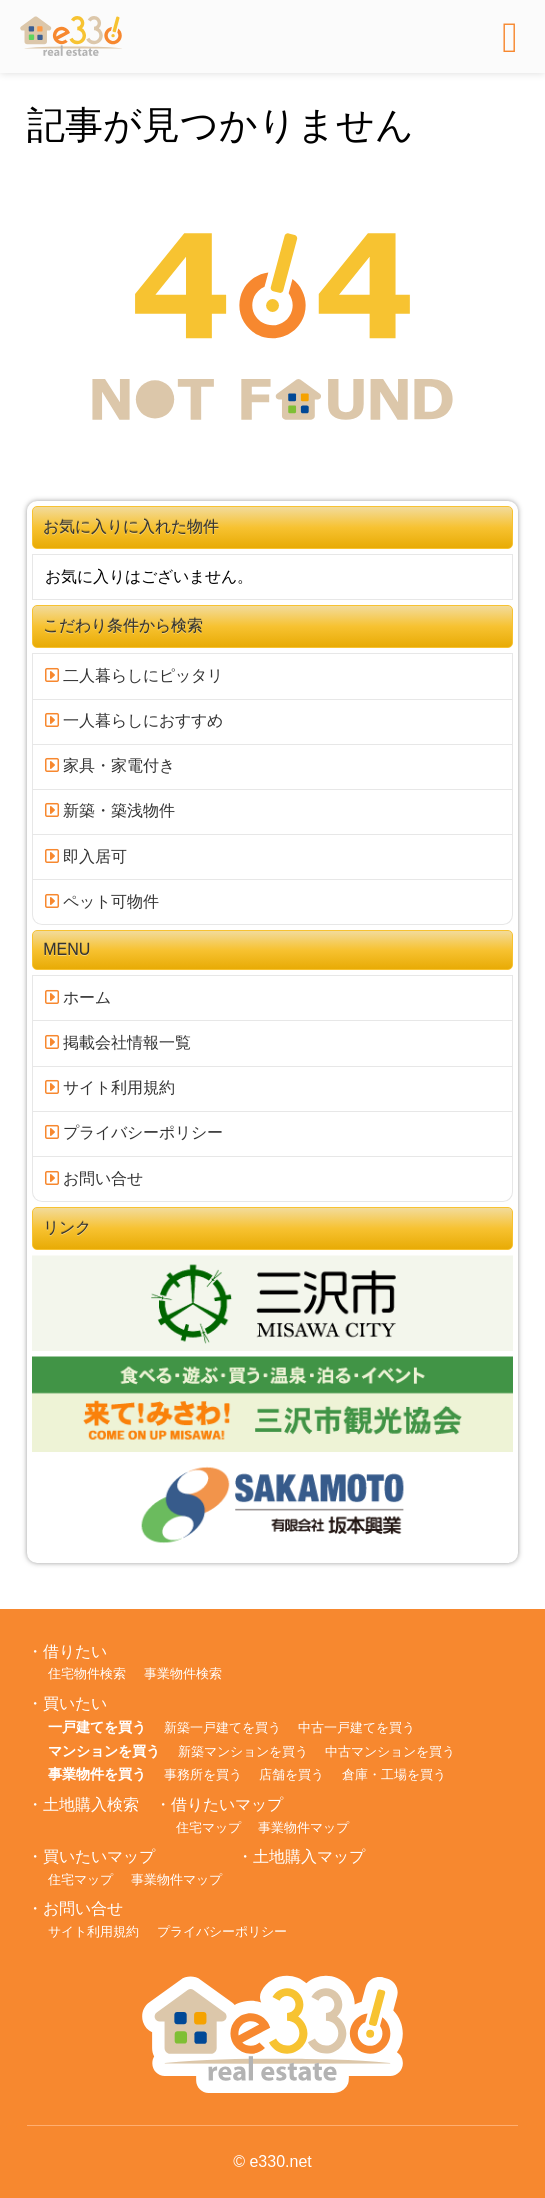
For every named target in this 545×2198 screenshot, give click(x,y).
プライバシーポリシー (134, 1132)
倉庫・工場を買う (394, 1774)
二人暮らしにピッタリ (134, 675)
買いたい (75, 1703)
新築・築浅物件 (110, 810)
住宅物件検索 (87, 1673)
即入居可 (86, 856)
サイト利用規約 (110, 1087)
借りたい (75, 1651)
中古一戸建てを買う (356, 1727)
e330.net (280, 2161)
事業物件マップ (303, 1827)
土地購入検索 (91, 1804)
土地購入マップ (309, 1856)
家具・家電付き (110, 765)
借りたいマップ (227, 1804)
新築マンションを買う (243, 1751)
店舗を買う (291, 1774)
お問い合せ (94, 1178)
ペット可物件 (102, 901)
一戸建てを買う (97, 1727)
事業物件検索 (183, 1673)
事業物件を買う (97, 1774)
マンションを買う (104, 1751)
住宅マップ (208, 1827)
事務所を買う (203, 1774)
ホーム (78, 997)
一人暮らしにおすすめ (134, 720)
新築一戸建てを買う (222, 1727)
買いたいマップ (99, 1856)
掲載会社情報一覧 (118, 1042)
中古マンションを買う (390, 1751)
